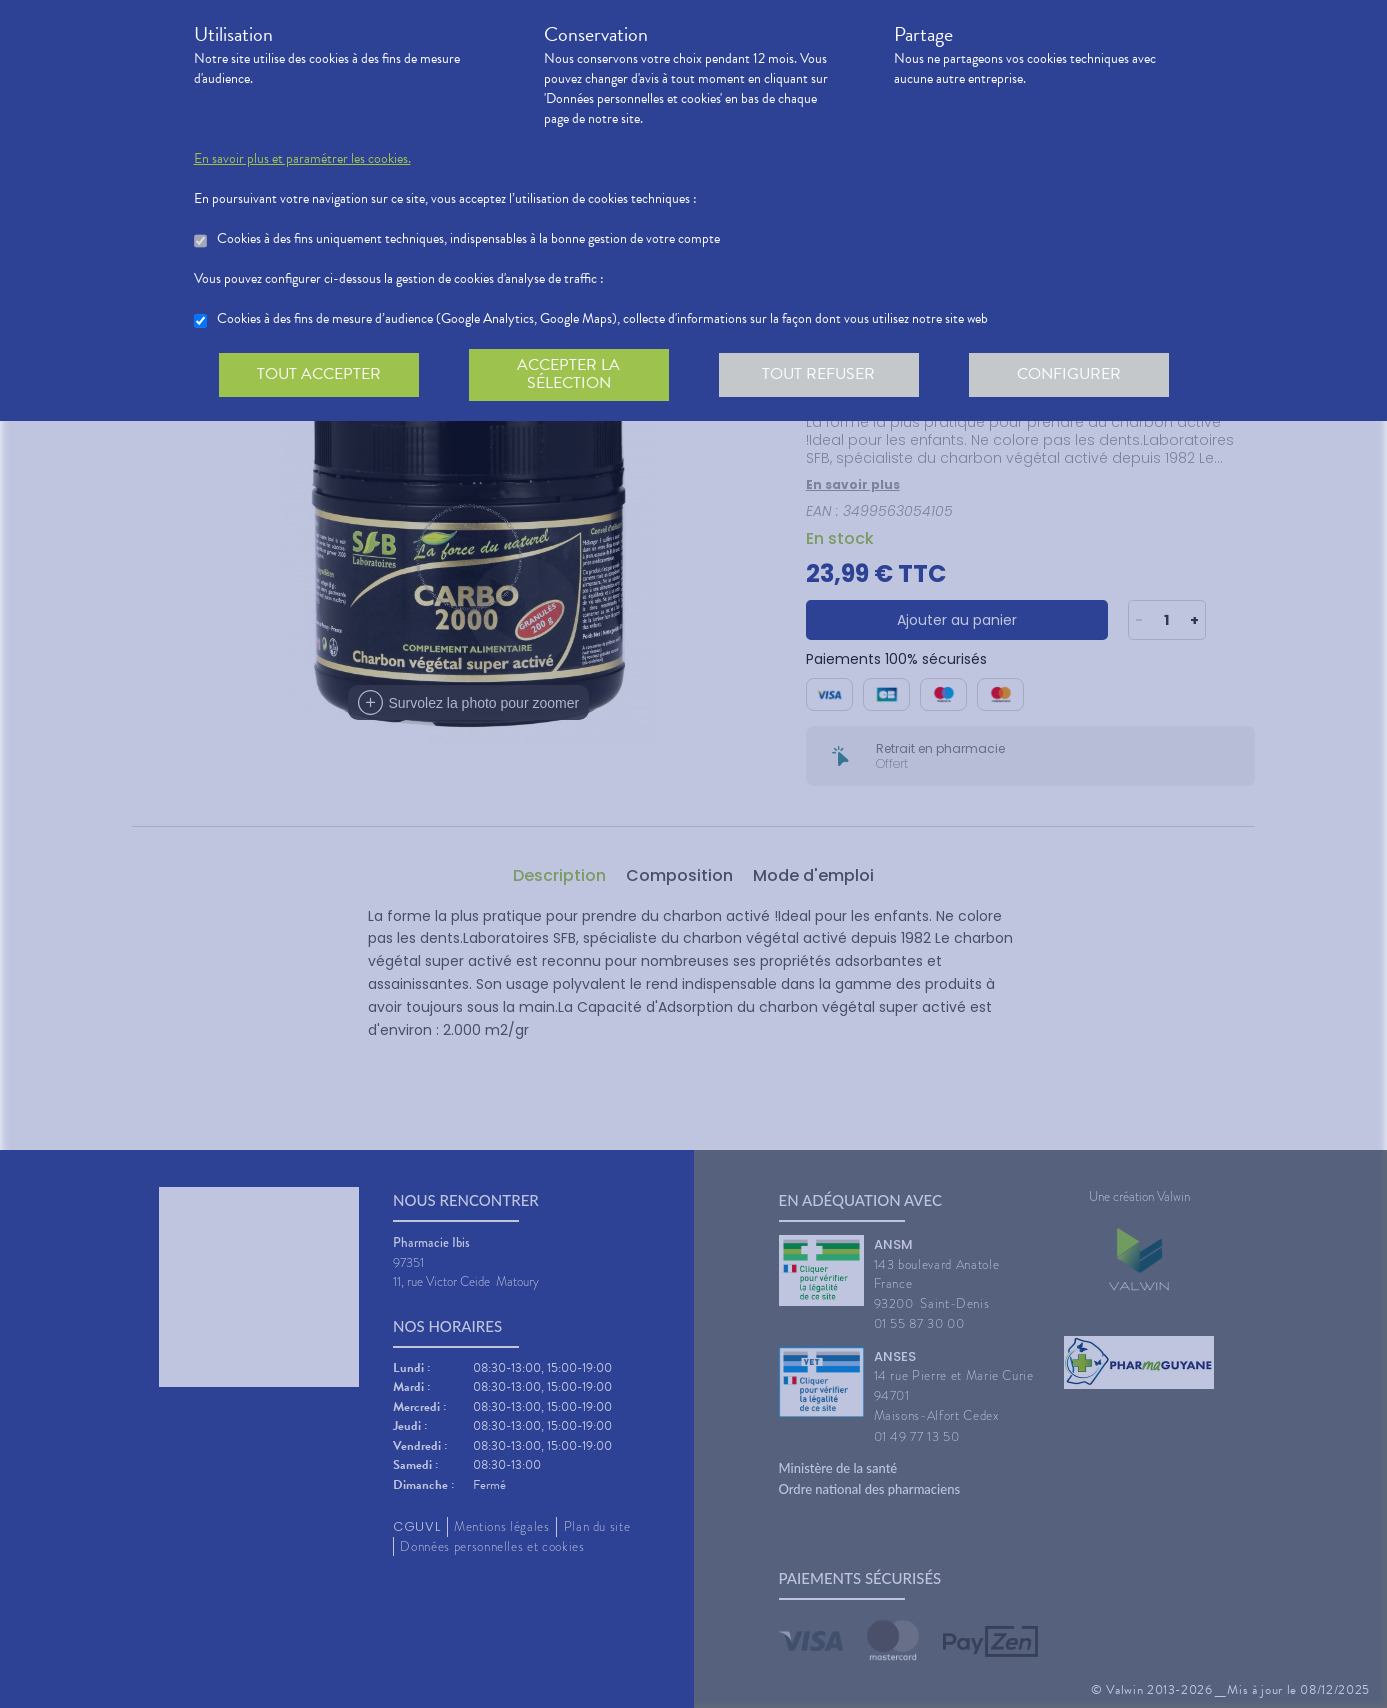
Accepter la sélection (568, 374)
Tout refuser (818, 374)
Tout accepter (319, 374)
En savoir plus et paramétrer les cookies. (302, 159)
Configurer (1069, 374)
